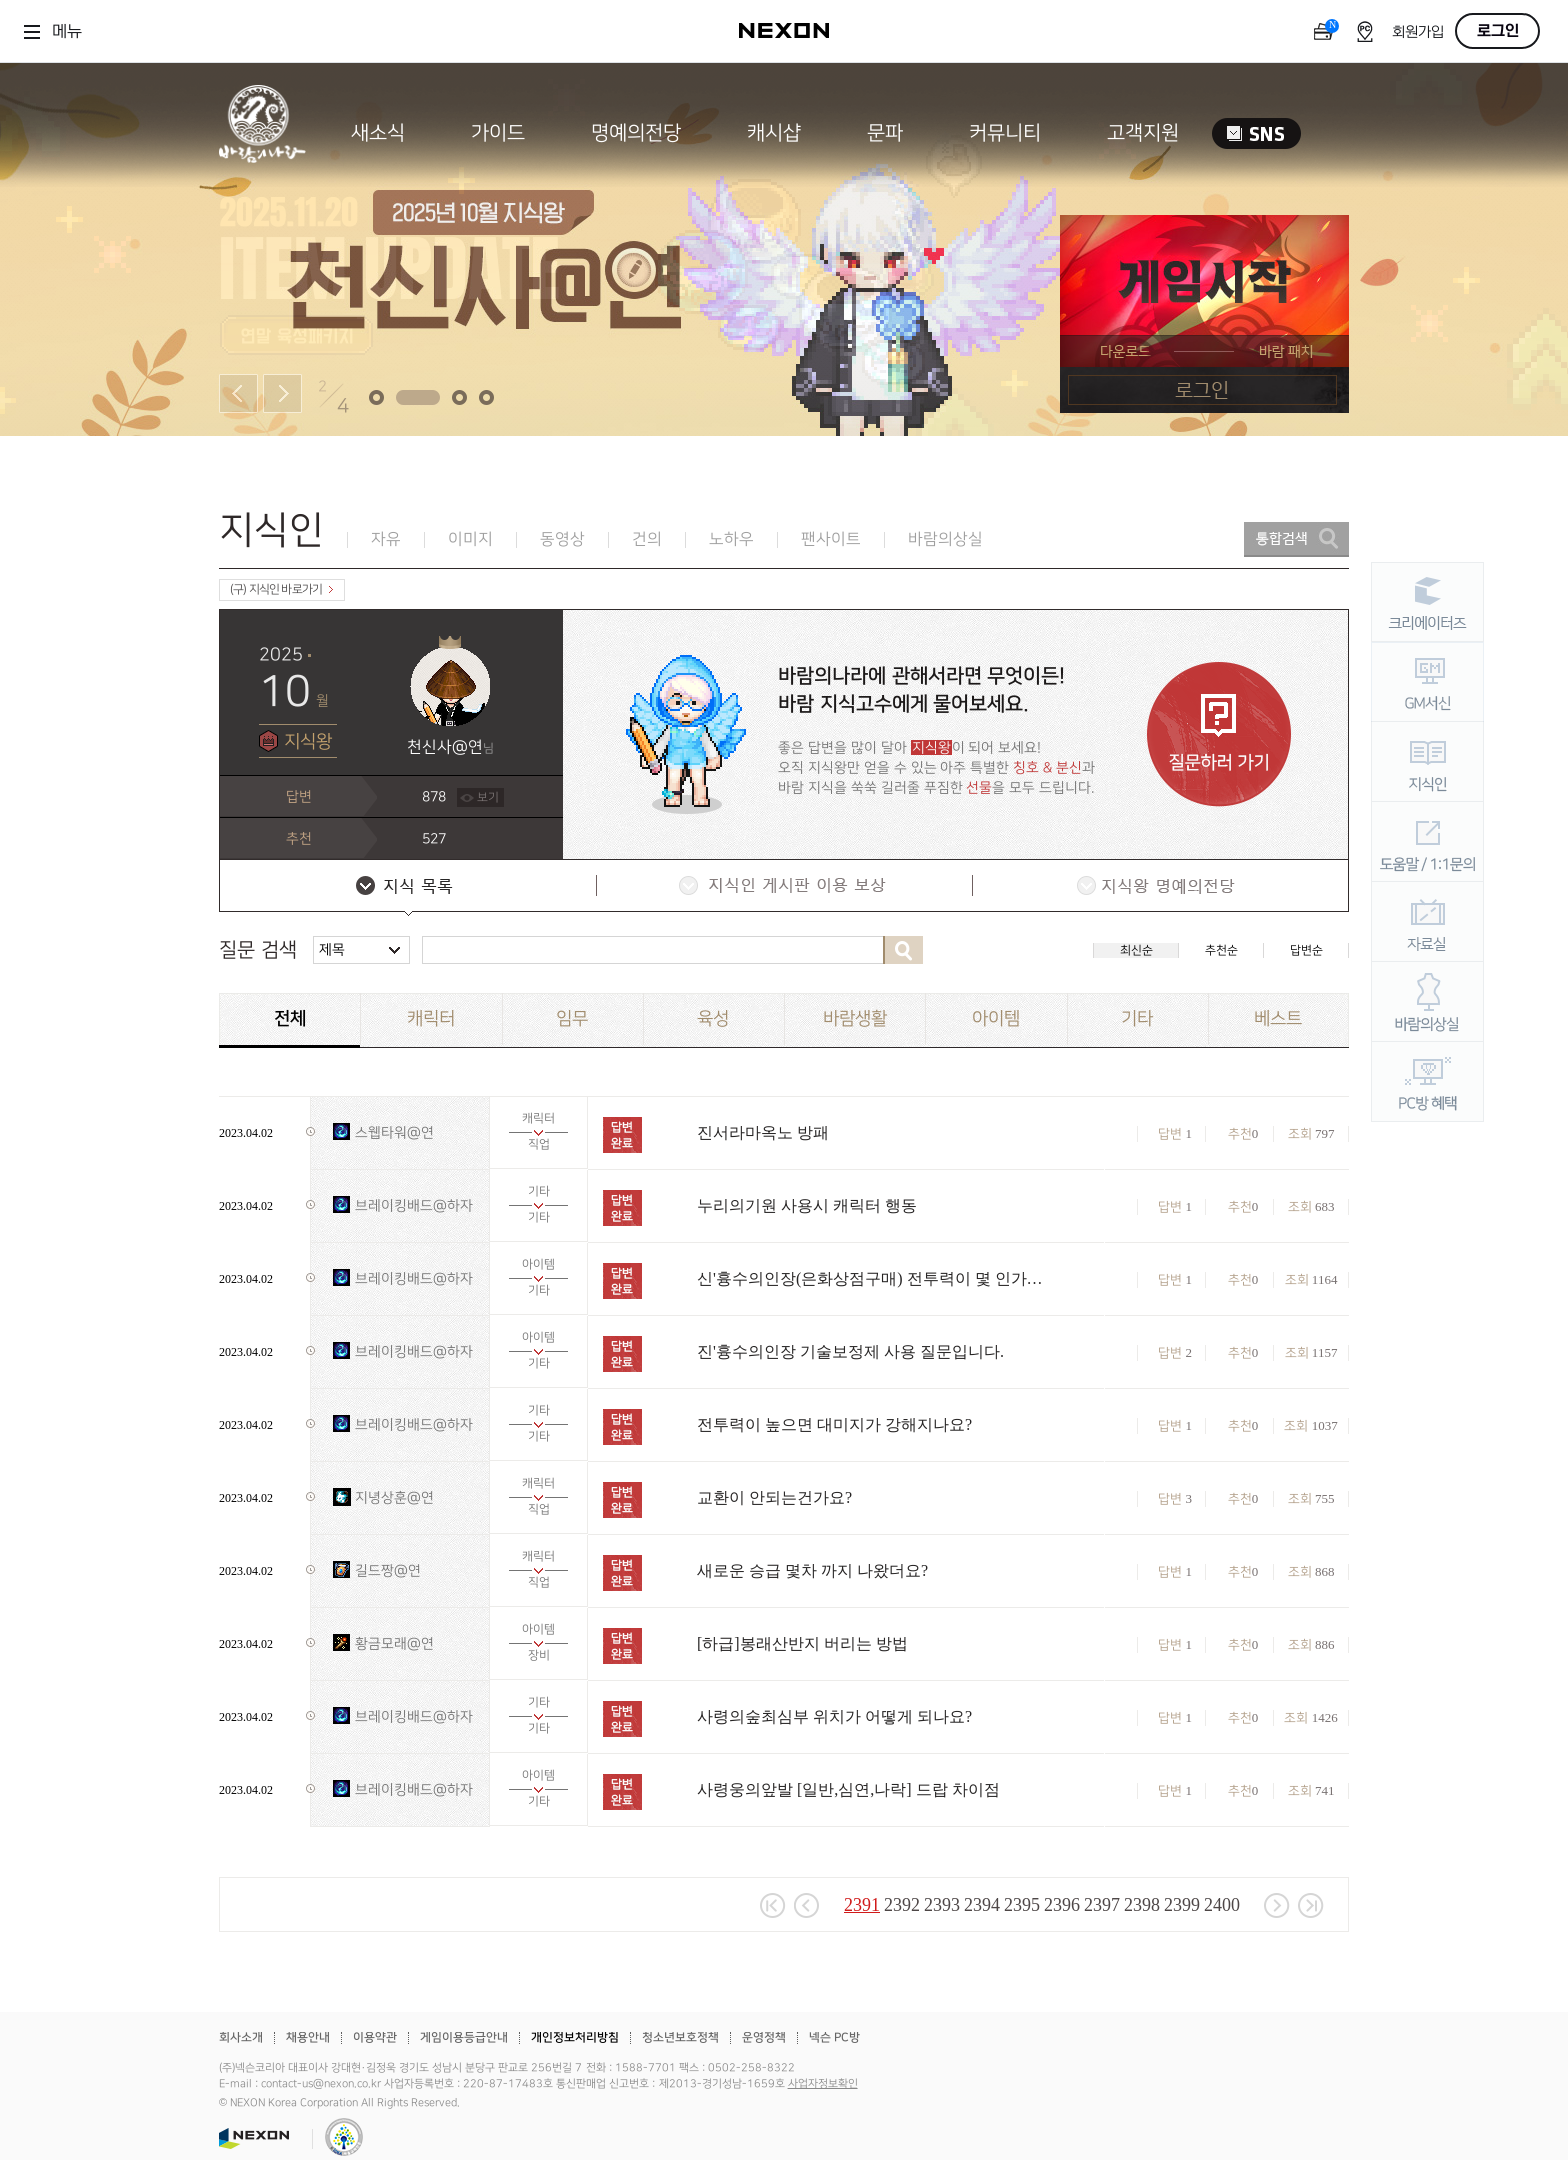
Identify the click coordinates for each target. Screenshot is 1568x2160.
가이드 (498, 133)
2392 (902, 1905)
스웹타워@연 (394, 1132)
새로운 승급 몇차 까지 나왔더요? (812, 1570)
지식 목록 (407, 888)
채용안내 (308, 2037)
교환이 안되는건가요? (774, 1497)
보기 (488, 797)
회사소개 (241, 2037)
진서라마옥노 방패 (763, 1132)
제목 (332, 949)
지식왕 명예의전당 (1159, 888)
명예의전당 (636, 133)
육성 (713, 1018)
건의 (647, 539)
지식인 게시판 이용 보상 (783, 888)
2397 (1102, 1905)
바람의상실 (945, 539)
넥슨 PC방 (834, 2037)
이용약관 (375, 2037)
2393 (942, 1905)
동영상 (562, 539)
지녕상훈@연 (394, 1497)
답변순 (1306, 950)
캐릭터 (431, 1018)
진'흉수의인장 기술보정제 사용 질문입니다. (850, 1351)
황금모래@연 (394, 1643)
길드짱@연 (388, 1570)
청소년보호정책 (680, 2037)
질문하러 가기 (1219, 734)
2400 (1222, 1905)
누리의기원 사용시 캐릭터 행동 (807, 1205)
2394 (982, 1905)
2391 (862, 1905)
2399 (1182, 1905)
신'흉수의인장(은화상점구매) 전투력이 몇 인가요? (872, 1278)
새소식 (378, 133)
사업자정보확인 (823, 2084)
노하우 (731, 539)
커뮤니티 (1005, 133)
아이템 (996, 1018)
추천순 (1221, 950)
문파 (885, 133)
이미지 (470, 539)
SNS (1256, 133)
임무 (572, 1018)
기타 (1137, 1018)
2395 (1022, 1905)
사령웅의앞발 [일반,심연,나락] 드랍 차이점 (848, 1789)
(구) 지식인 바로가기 (282, 589)
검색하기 (903, 950)
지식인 (271, 530)
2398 (1142, 1905)
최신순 (1136, 950)
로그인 (1498, 31)
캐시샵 (774, 133)
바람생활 (855, 1018)
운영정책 (764, 2037)
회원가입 (1418, 32)
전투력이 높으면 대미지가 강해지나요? (834, 1424)
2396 (1062, 1905)
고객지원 (1143, 133)
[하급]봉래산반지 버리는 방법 (802, 1643)
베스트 (1278, 1018)
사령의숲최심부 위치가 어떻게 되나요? (834, 1716)
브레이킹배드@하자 (414, 1205)
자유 (386, 539)
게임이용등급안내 (464, 2037)
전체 (290, 1019)
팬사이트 (831, 539)
